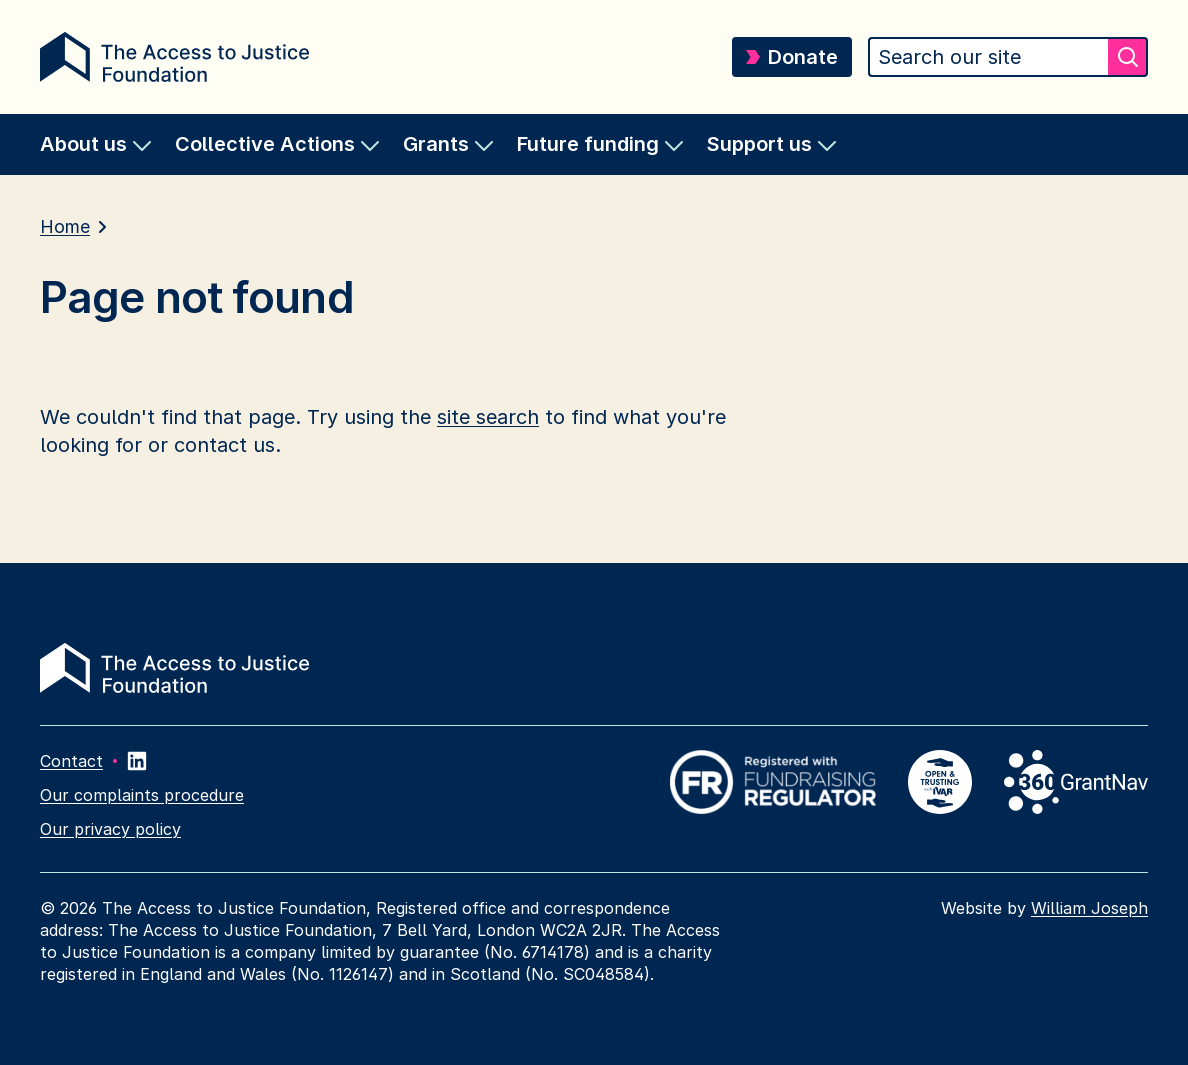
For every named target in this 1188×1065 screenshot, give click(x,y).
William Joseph (1089, 908)
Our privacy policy (110, 829)
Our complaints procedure (142, 795)
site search (488, 417)
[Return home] (174, 57)
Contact (71, 761)
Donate (792, 57)
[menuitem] (95, 144)
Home (65, 226)
